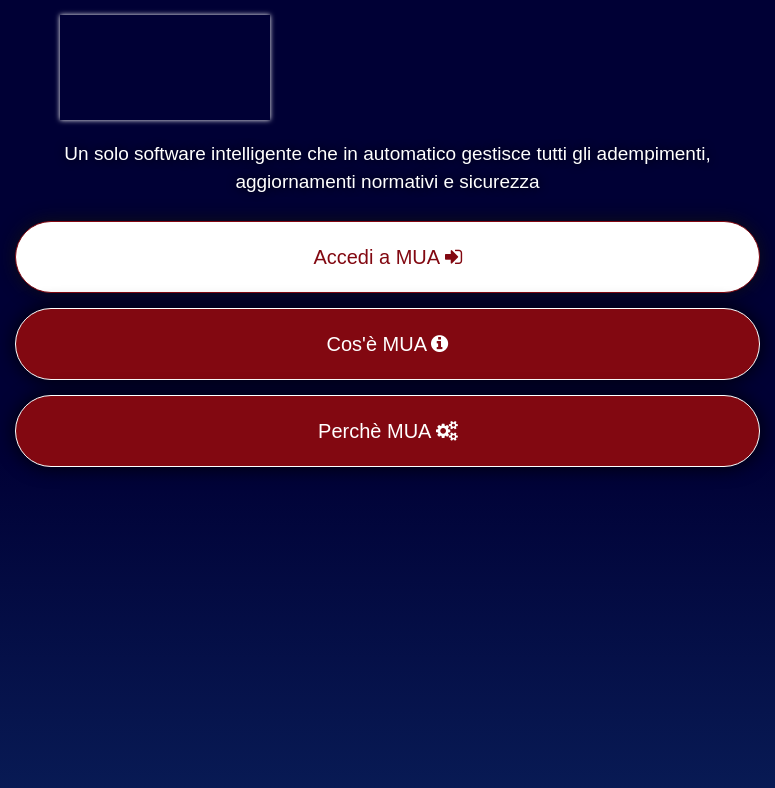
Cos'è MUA (388, 344)
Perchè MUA (387, 431)
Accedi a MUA (387, 257)
